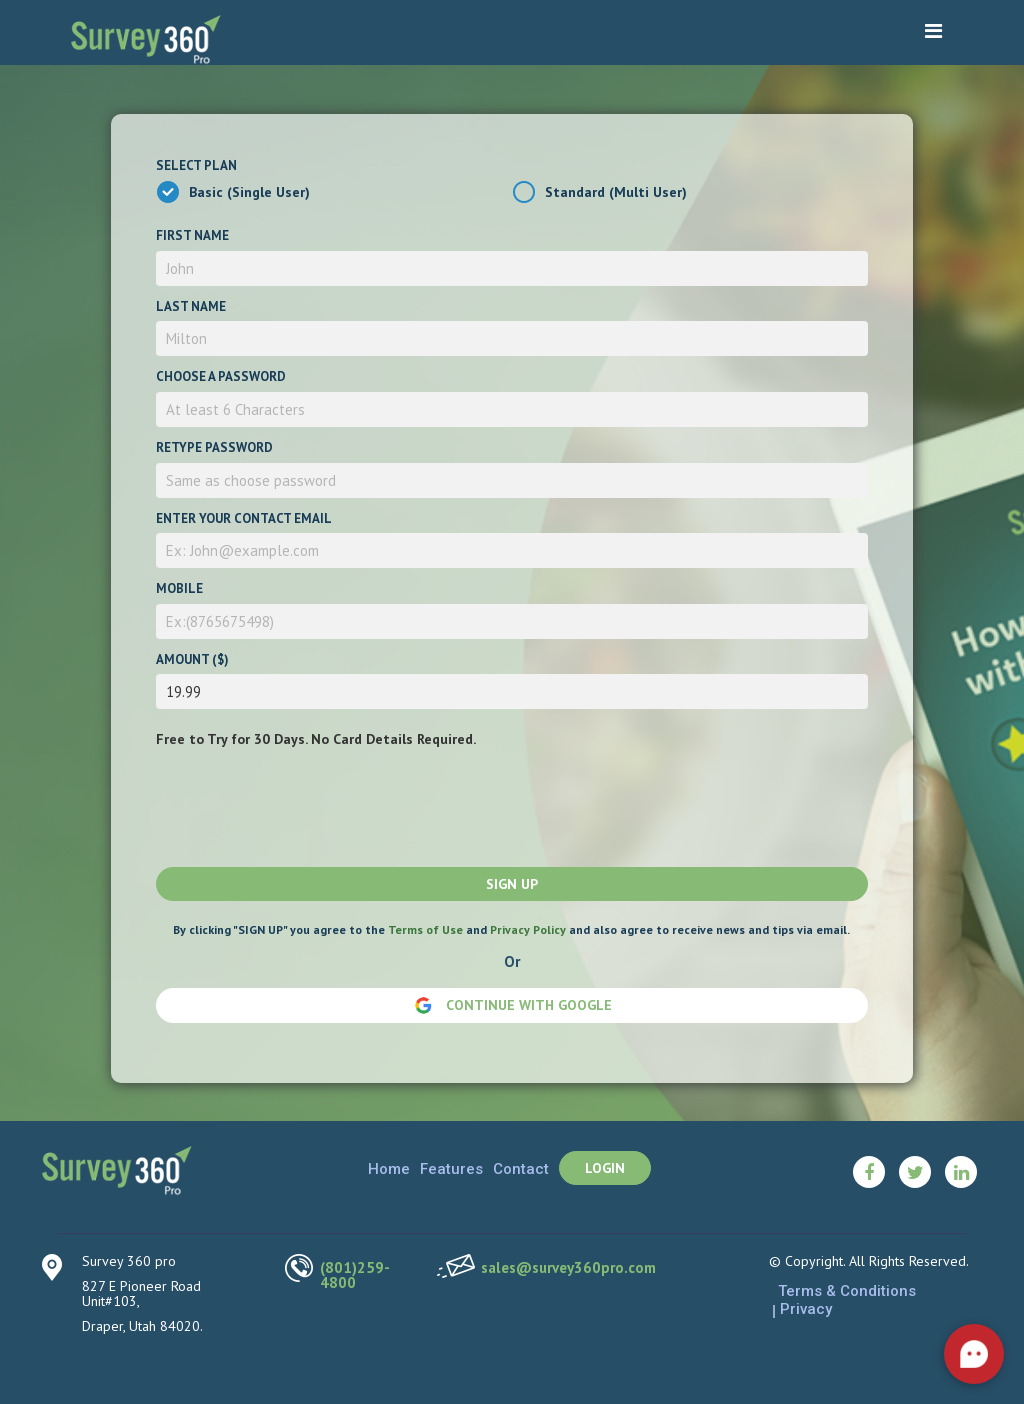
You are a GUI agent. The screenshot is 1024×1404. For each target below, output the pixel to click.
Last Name (191, 306)
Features (451, 1169)
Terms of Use (425, 929)
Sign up (512, 884)
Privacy (806, 1309)
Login (605, 1168)
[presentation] (308, 803)
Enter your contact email (244, 518)
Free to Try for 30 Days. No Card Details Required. (316, 739)
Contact (521, 1169)
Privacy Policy (528, 929)
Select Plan (196, 165)
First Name (192, 235)
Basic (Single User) (249, 192)
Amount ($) (192, 659)
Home (389, 1169)
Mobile (179, 588)
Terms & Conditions (847, 1291)
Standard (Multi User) (616, 192)
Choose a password (221, 376)
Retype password (214, 447)
